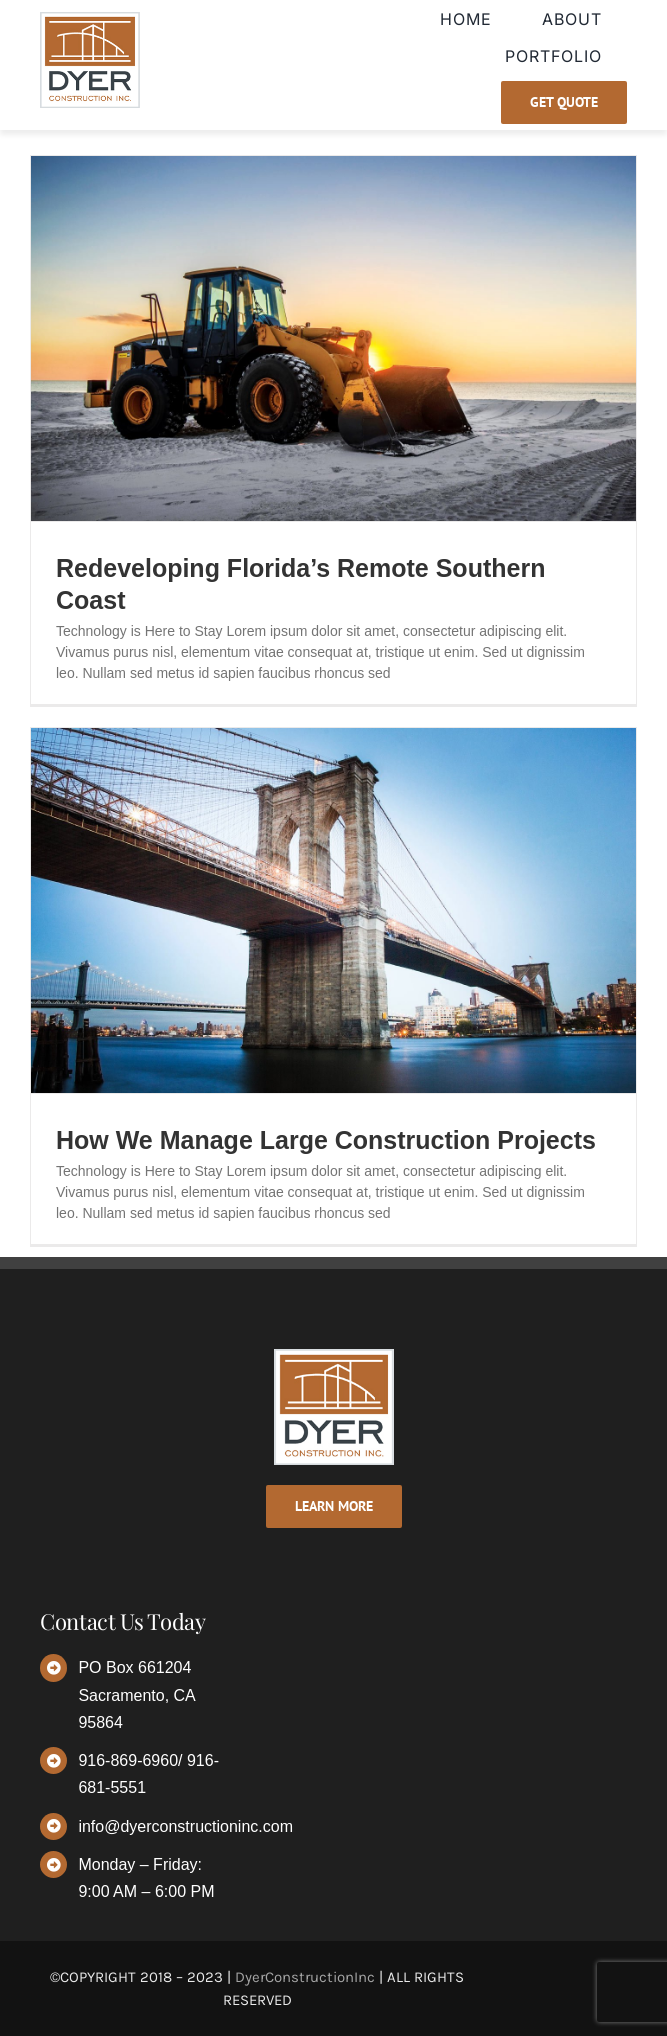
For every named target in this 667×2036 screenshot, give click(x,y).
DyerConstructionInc (305, 1977)
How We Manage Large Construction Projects (326, 1140)
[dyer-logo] (90, 19)
